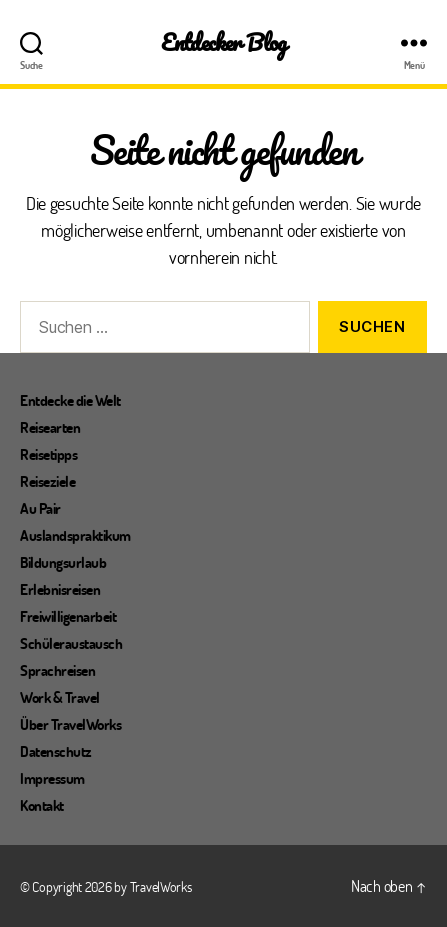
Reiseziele (47, 481)
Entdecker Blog (223, 42)
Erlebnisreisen (60, 589)
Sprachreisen (57, 670)
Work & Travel (60, 697)
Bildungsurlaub (63, 562)
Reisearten (50, 427)
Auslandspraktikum (75, 535)
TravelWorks (161, 886)
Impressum (52, 778)
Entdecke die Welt (70, 400)
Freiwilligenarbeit (68, 616)
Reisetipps (48, 454)
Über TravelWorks (70, 724)
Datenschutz (56, 751)
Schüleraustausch (71, 643)
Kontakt (42, 805)
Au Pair (40, 508)
